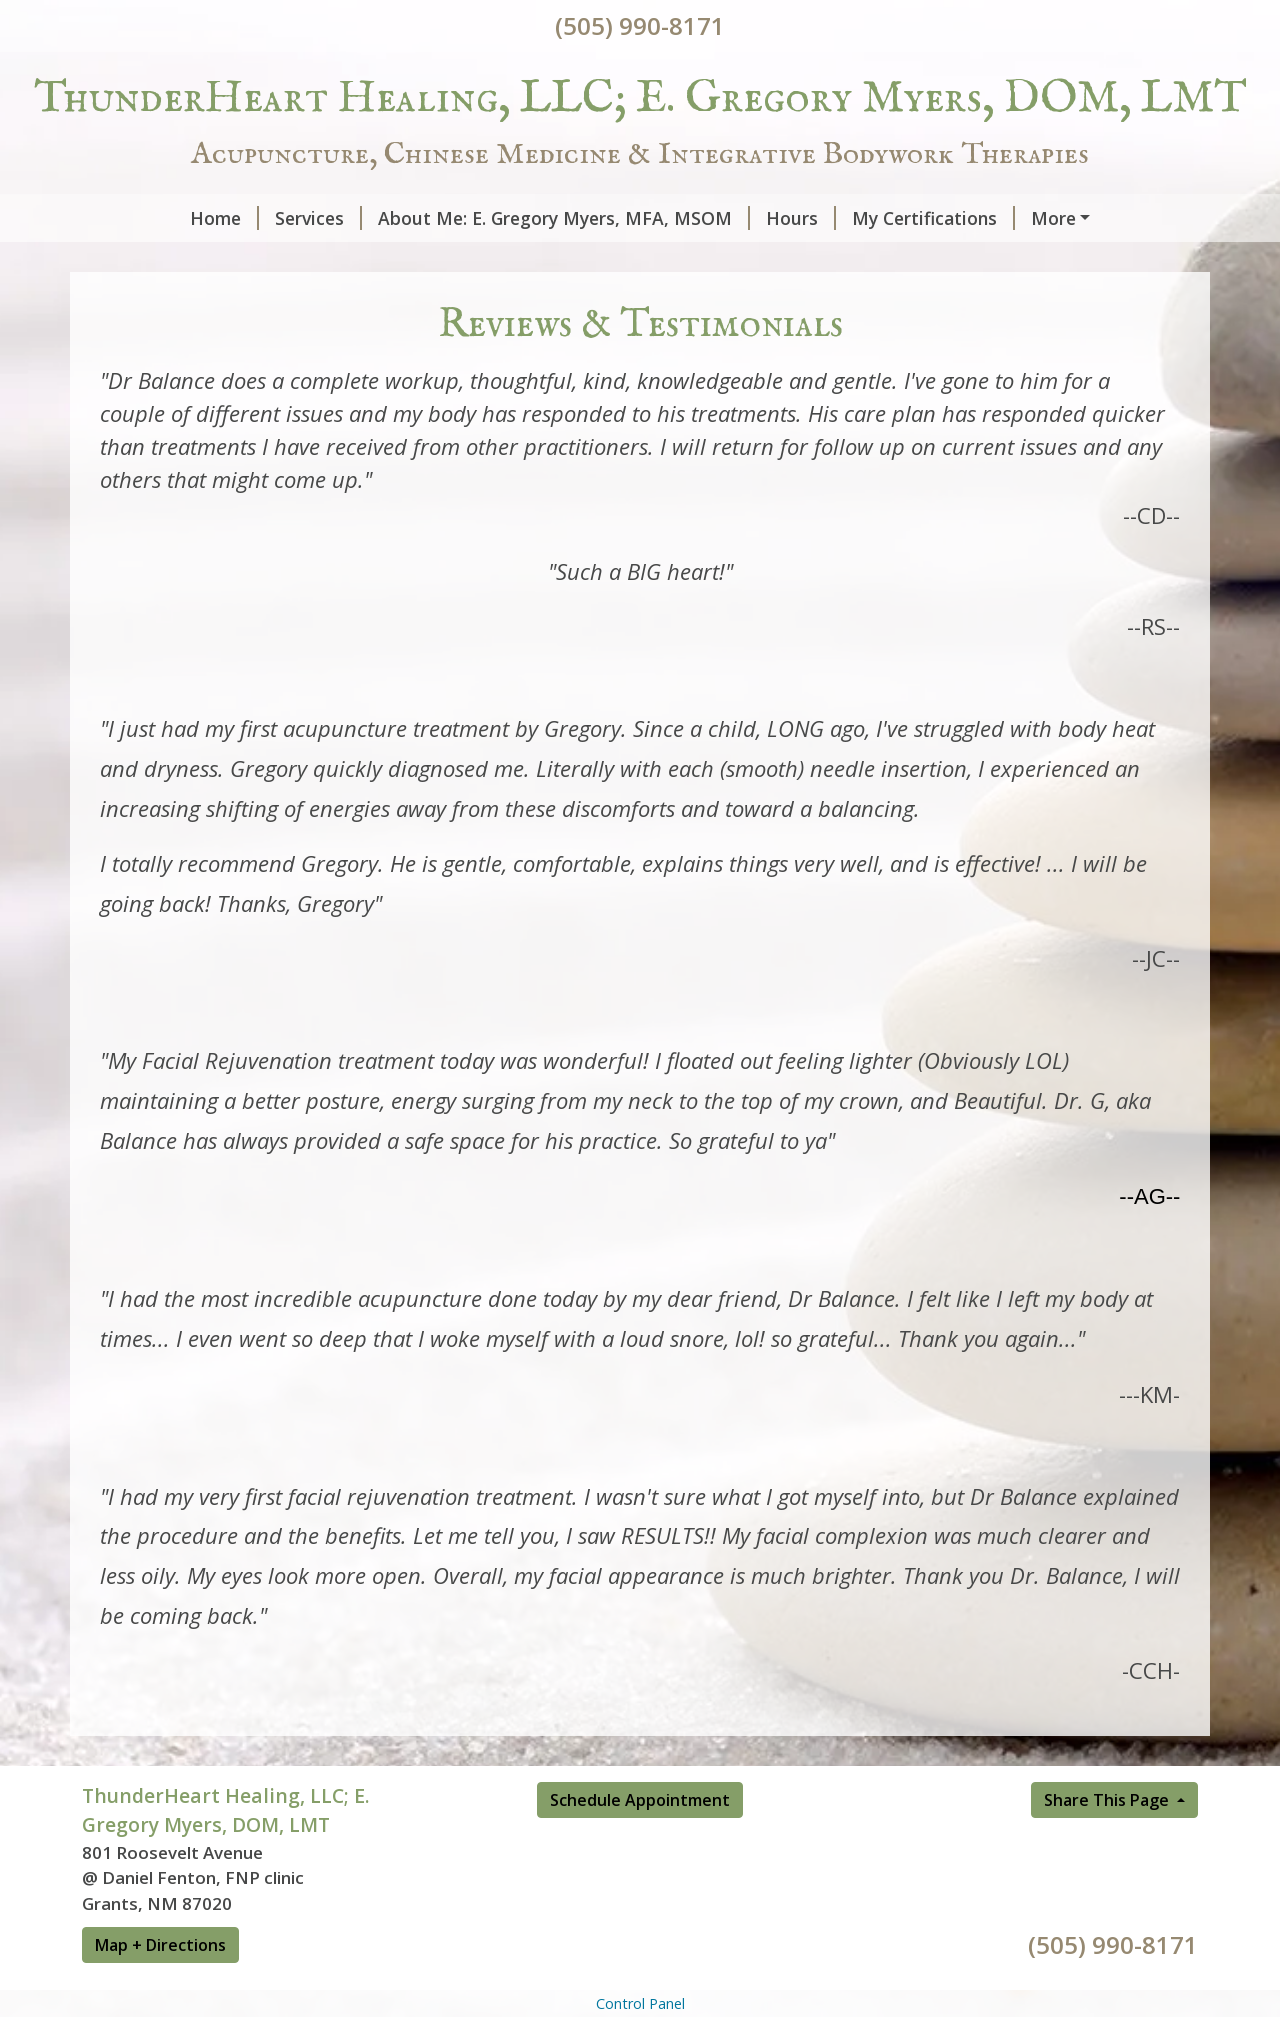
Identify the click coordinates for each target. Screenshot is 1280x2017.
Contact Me (156, 260)
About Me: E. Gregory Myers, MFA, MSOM (472, 218)
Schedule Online (532, 260)
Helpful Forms (1009, 218)
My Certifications (841, 218)
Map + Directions (160, 1987)
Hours (709, 218)
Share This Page (1108, 1842)
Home (132, 218)
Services (226, 218)
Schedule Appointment (640, 1842)
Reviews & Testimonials (340, 260)
